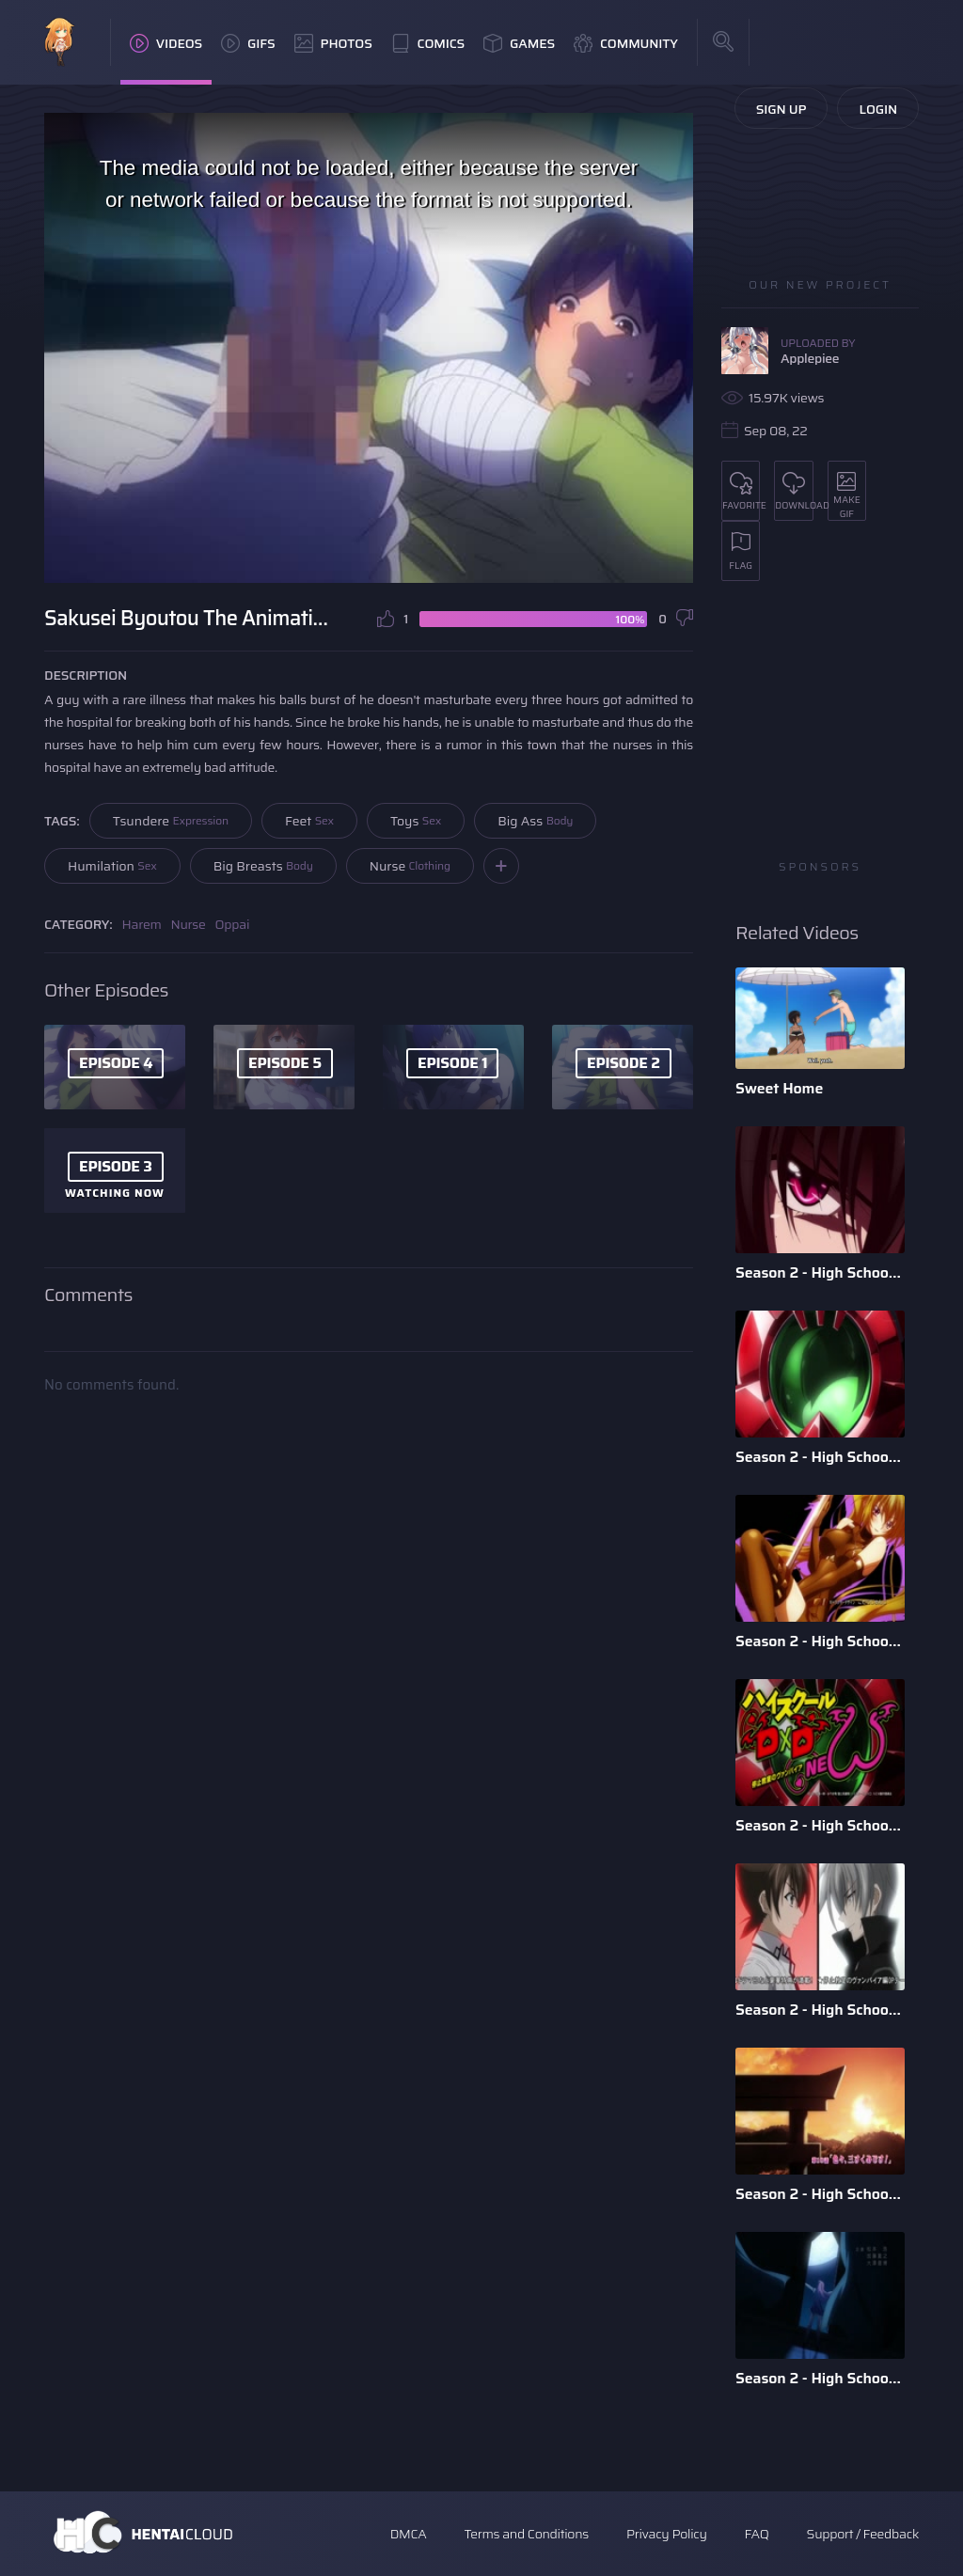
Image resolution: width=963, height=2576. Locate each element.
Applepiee (810, 358)
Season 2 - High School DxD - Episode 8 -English (820, 2378)
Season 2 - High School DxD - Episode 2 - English (820, 1641)
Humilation (112, 866)
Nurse (410, 866)
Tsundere (171, 820)
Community (626, 43)
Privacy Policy (666, 2533)
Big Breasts (263, 866)
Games (519, 43)
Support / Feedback (863, 2533)
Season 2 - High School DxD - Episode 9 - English (820, 1457)
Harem (142, 924)
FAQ (757, 2533)
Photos (333, 43)
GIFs (248, 43)
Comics (428, 43)
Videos (166, 43)
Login (878, 109)
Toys (415, 820)
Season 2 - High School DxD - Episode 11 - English (820, 2009)
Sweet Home (779, 1088)
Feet (309, 820)
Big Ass (535, 820)
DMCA (408, 2533)
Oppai (232, 924)
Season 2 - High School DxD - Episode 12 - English (820, 1825)
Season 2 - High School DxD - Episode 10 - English (820, 2194)
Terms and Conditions (526, 2533)
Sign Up (781, 109)
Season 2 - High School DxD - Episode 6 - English (820, 1272)
